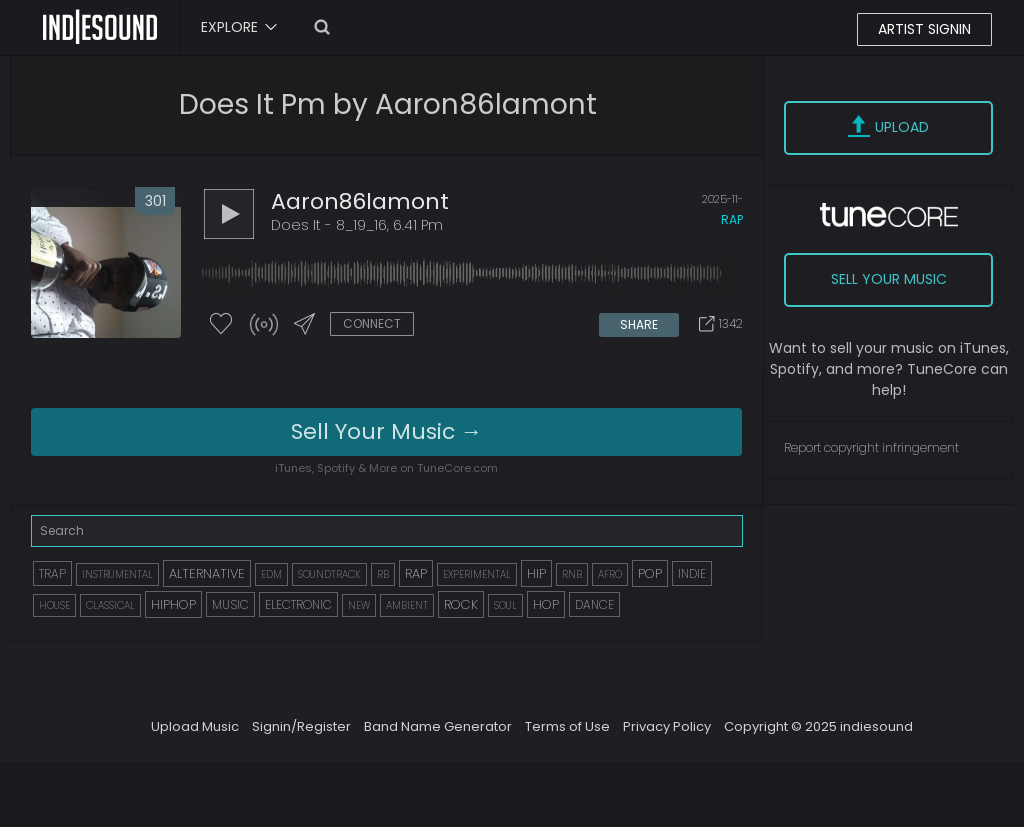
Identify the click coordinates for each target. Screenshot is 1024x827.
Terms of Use (567, 726)
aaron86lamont (360, 201)
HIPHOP (173, 604)
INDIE (692, 573)
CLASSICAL (110, 605)
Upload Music (195, 726)
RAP (416, 573)
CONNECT (372, 323)
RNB (572, 574)
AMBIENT (407, 605)
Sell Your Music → (387, 431)
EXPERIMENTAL (477, 574)
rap (732, 219)
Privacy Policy (667, 726)
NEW (359, 605)
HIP (536, 573)
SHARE (639, 324)
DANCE (594, 604)
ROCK (461, 604)
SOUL (505, 605)
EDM (271, 574)
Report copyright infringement (871, 447)
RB (383, 574)
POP (650, 573)
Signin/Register (301, 726)
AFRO (610, 574)
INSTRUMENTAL (117, 574)
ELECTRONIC (298, 604)
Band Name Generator (438, 726)
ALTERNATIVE (207, 573)
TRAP (52, 573)
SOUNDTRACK (329, 574)
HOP (546, 604)
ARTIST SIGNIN (924, 29)
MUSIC (230, 604)
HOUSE (54, 605)
